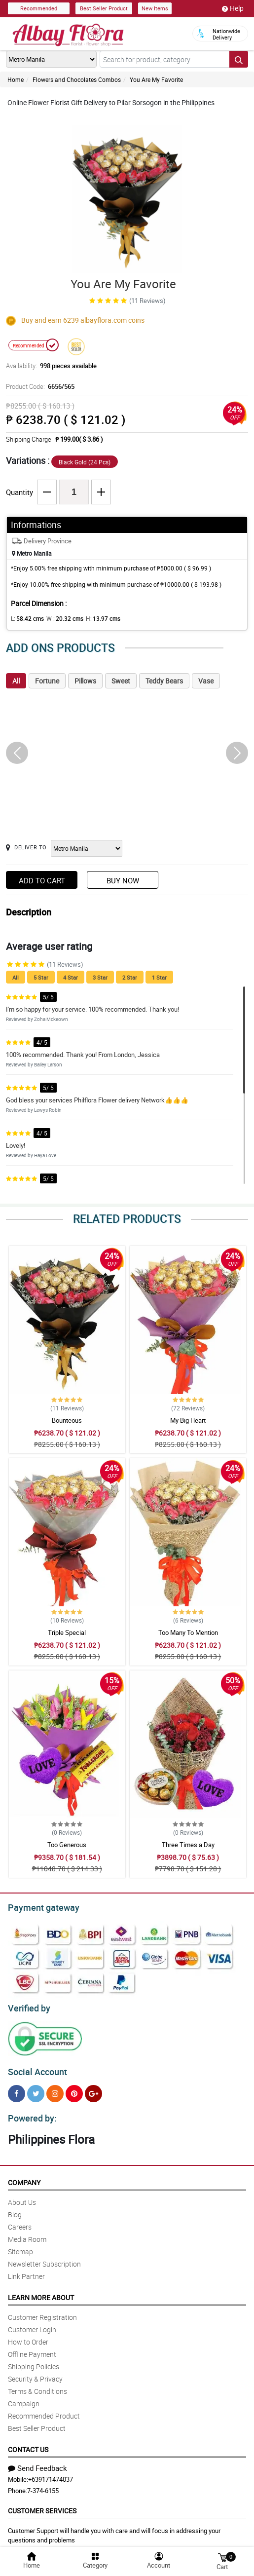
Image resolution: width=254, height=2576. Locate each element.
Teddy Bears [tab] (164, 680)
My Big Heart (188, 1420)
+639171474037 (50, 2473)
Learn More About (41, 2291)
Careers (20, 2221)
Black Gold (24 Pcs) (84, 462)
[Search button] (238, 59)
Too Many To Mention (188, 1632)
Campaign (23, 2397)
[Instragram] (55, 2089)
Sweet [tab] (120, 680)
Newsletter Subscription (44, 2258)
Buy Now (123, 880)
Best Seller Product (104, 8)
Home (15, 79)
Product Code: (39, 386)
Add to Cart (42, 880)
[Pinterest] (74, 2089)
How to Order (28, 2336)
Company (24, 2176)
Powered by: (30, 2113)
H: (94, 618)
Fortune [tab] (47, 680)
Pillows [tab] (85, 680)
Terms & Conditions (37, 2385)
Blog (15, 2208)
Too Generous (66, 1844)
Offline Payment (32, 2348)
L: (25, 618)
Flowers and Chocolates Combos (77, 79)
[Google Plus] (93, 2089)
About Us (22, 2196)
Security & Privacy (35, 2373)
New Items (155, 8)
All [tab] (16, 680)
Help (233, 8)
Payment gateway (39, 1906)
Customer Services (42, 2504)
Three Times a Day (188, 1844)
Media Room (27, 2233)
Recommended (38, 8)
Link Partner (26, 2270)
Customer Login (32, 2323)
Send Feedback (37, 2462)
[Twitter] (35, 2089)
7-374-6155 (43, 2484)
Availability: (49, 365)
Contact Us (28, 2443)
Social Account (35, 2068)
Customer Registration (42, 2311)
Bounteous (67, 1420)
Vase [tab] (206, 680)
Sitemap (20, 2245)
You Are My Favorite (156, 79)
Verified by (27, 2005)
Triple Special (67, 1632)
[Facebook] (16, 2089)
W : (59, 618)
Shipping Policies (33, 2360)
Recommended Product (44, 2410)
